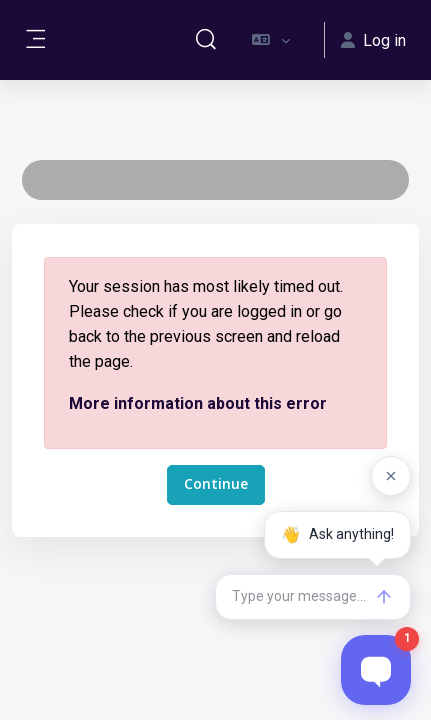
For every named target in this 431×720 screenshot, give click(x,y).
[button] (206, 40)
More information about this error (198, 403)
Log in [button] (373, 40)
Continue (216, 483)
